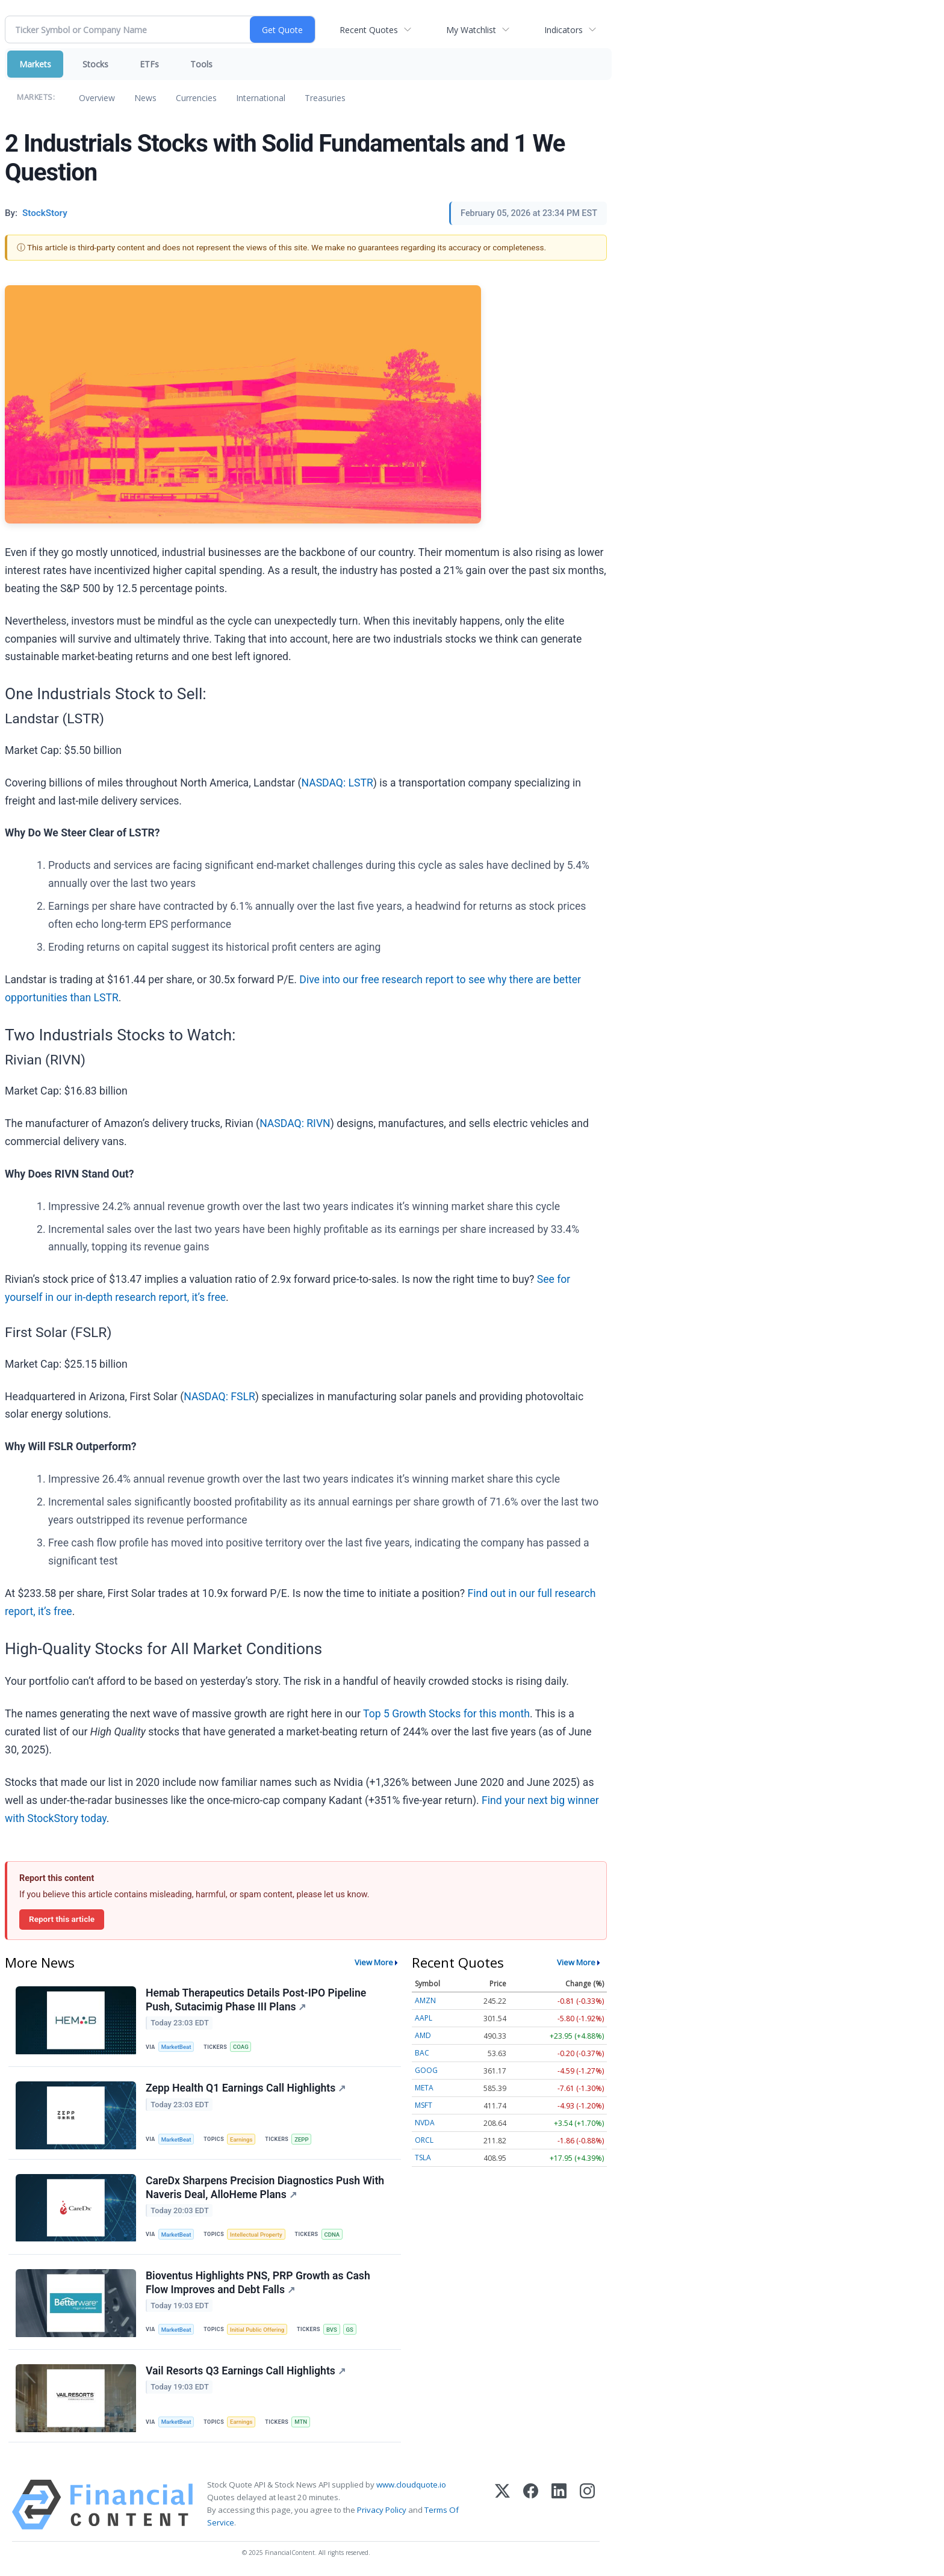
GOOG (426, 2070)
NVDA (425, 2122)
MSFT (423, 2105)
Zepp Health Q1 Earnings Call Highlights (246, 2088)
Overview (97, 97)
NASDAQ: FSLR (219, 1397)
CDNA (332, 2234)
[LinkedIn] (559, 2505)
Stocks (95, 64)
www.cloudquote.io (411, 2484)
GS (349, 2329)
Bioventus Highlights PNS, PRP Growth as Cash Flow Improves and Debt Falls (258, 2283)
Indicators (563, 30)
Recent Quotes (369, 30)
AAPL (423, 2018)
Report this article (62, 1919)
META (424, 2088)
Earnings (241, 2139)
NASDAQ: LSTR (337, 783)
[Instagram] (587, 2505)
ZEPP (301, 2139)
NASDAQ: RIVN (295, 1123)
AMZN (425, 2000)
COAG (241, 2046)
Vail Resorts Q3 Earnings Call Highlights (246, 2371)
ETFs (149, 64)
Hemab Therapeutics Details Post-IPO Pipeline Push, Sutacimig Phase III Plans (256, 2000)
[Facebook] (530, 2505)
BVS (331, 2329)
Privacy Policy (381, 2510)
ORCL (424, 2140)
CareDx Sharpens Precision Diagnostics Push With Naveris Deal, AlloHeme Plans (265, 2188)
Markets (35, 64)
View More (374, 1962)
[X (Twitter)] (502, 2505)
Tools (201, 64)
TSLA (423, 2157)
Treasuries (325, 97)
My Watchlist (471, 30)
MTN (300, 2422)
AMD (423, 2035)
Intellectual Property (256, 2234)
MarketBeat (176, 2046)
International (260, 97)
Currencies (196, 97)
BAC (422, 2053)
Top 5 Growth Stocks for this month (446, 1714)
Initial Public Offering (257, 2329)
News (145, 97)
